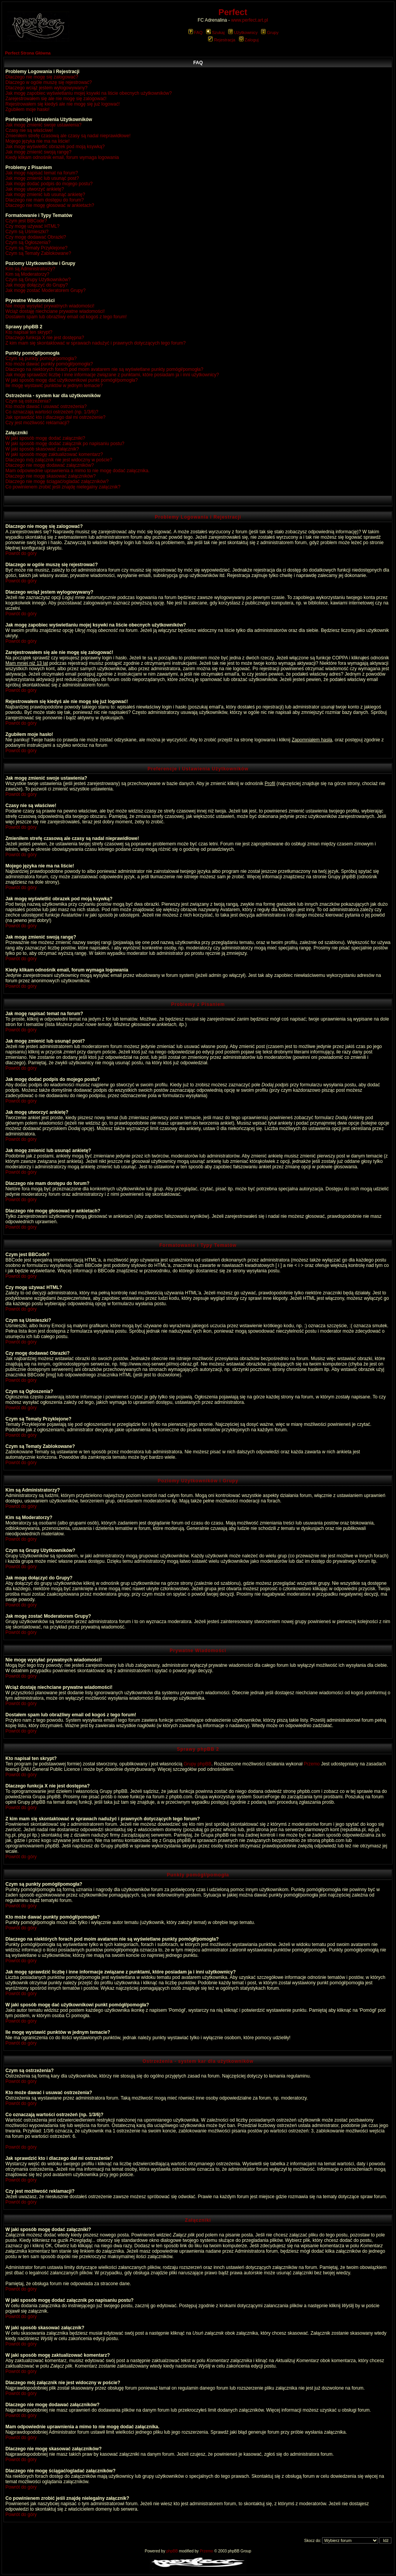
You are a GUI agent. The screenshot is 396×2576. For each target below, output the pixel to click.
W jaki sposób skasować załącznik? (42, 449)
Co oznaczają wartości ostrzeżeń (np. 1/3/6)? (51, 412)
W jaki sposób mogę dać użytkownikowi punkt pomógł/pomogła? (71, 380)
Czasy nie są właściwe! (29, 130)
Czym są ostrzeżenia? (28, 401)
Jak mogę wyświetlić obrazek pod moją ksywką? (55, 146)
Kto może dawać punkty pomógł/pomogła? (49, 364)
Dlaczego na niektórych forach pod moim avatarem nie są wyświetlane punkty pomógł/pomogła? (104, 369)
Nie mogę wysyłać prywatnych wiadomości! (49, 306)
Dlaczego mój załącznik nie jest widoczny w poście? (58, 460)
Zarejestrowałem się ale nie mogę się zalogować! (55, 98)
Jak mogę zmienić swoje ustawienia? (43, 125)
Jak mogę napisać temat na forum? (41, 173)
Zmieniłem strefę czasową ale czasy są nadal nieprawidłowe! (67, 135)
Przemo (311, 1764)
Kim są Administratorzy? (30, 268)
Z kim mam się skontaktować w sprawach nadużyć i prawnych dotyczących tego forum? (95, 343)
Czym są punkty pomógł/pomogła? (41, 358)
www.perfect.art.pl (249, 20)
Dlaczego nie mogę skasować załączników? (50, 476)
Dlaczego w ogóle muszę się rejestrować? (48, 82)
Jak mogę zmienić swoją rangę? (38, 152)
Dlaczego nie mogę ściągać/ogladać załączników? (57, 481)
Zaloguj (249, 40)
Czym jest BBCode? (26, 221)
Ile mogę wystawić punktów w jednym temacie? (53, 385)
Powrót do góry (21, 553)
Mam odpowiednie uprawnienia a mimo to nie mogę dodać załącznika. (77, 470)
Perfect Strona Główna (28, 53)
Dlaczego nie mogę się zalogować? (41, 77)
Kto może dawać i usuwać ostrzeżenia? (46, 406)
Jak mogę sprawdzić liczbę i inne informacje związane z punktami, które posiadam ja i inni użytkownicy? (112, 374)
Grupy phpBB (198, 1764)
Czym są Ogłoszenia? (28, 242)
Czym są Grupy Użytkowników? (38, 279)
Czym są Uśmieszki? (26, 231)
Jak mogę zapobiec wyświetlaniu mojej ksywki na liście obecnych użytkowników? (88, 93)
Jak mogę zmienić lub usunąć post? (42, 178)
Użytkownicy (243, 32)
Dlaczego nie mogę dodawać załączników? (49, 465)
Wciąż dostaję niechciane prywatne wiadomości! (55, 311)
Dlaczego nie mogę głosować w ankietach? (49, 205)
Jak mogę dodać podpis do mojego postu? (49, 183)
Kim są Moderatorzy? (27, 274)
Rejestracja (221, 40)
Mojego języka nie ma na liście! (37, 141)
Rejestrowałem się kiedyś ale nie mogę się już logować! (62, 104)
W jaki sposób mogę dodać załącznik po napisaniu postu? (65, 443)
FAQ (195, 32)
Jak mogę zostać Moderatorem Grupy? (45, 290)
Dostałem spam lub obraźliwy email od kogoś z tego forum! (65, 316)
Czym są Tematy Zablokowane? (38, 253)
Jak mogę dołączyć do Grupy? (36, 285)
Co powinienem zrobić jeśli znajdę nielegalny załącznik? (63, 487)
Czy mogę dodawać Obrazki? (35, 237)
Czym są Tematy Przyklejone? (36, 248)
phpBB (172, 2551)
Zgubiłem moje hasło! (27, 109)
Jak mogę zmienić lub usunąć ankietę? (45, 194)
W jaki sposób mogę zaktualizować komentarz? (54, 454)
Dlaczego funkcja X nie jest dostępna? (44, 337)
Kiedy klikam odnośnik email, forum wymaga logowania (62, 157)
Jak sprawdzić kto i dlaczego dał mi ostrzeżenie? (55, 417)
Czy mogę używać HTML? (32, 226)
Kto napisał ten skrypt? (28, 332)
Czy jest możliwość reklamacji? (37, 422)
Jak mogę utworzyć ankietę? (34, 189)
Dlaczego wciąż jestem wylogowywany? (46, 87)
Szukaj (215, 32)
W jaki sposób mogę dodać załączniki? (45, 438)
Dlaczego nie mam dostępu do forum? (44, 200)
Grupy (269, 32)
